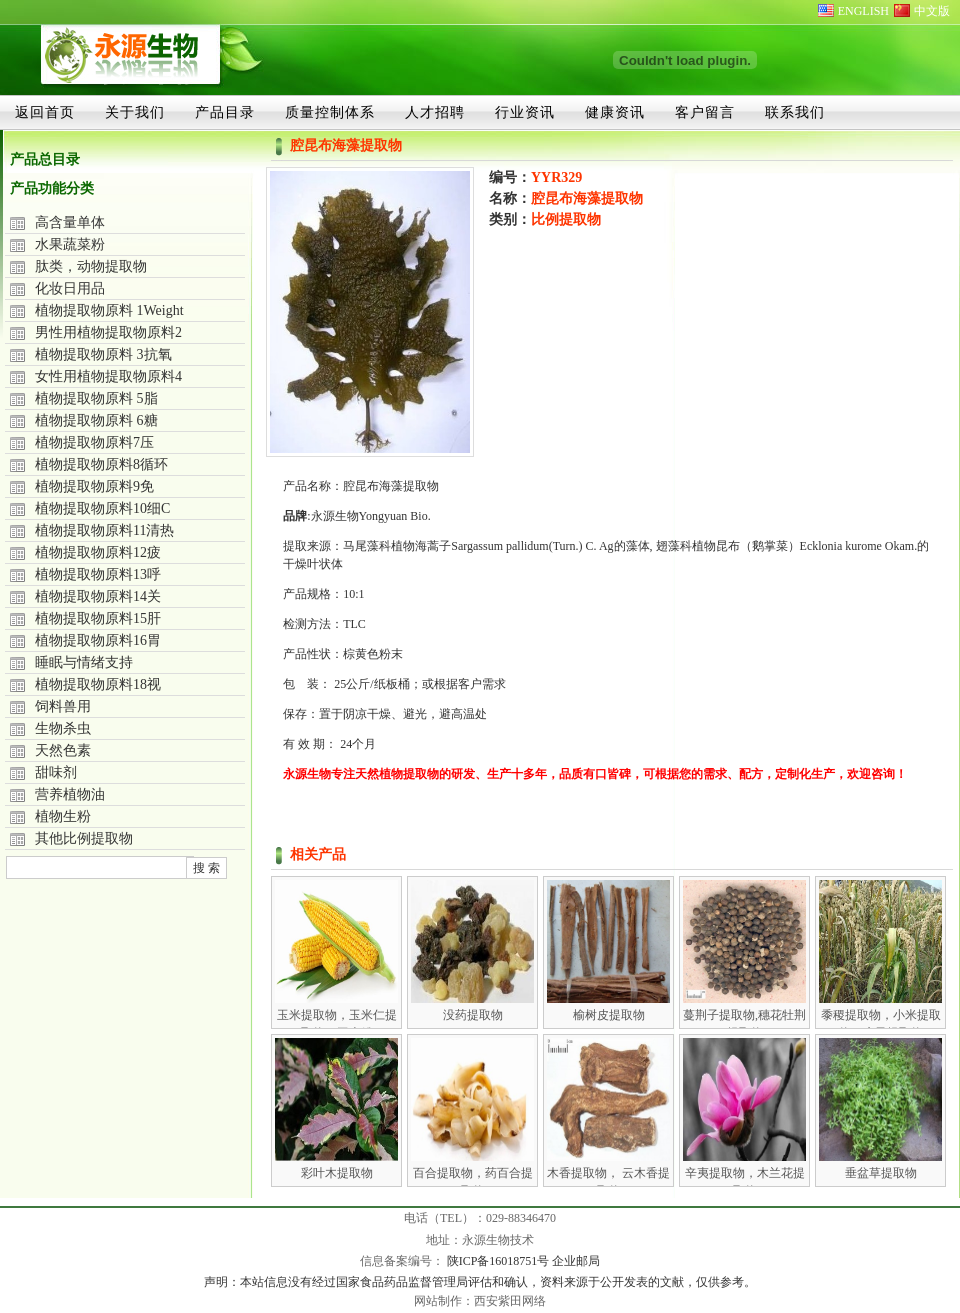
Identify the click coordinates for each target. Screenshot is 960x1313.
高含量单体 (70, 222)
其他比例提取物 (84, 838)
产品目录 (225, 112)
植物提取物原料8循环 (101, 464)
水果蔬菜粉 (70, 244)
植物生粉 (63, 816)
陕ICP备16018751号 (500, 1261)
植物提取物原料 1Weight (109, 310)
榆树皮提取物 (609, 1015)
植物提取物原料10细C (102, 508)
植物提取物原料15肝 (98, 618)
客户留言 (705, 112)
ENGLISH (863, 11)
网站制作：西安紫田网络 (480, 1301)
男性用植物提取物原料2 (108, 332)
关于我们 (135, 112)
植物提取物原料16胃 (98, 640)
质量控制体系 (330, 112)
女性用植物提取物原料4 (108, 376)
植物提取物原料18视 (98, 684)
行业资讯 (525, 112)
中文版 (932, 11)
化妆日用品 (70, 288)
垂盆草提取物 (881, 1173)
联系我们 (795, 112)
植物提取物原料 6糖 (96, 420)
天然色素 (63, 750)
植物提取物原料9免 (94, 486)
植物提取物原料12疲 (98, 552)
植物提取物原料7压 (94, 442)
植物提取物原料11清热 (104, 530)
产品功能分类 (52, 188)
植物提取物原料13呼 (98, 574)
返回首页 (45, 112)
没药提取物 (473, 1015)
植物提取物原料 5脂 (96, 398)
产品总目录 (45, 159)
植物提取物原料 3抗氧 (103, 354)
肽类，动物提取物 (91, 266)
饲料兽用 (63, 706)
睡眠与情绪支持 (84, 662)
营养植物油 (70, 794)
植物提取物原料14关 (98, 596)
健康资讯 (615, 112)
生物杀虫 (63, 728)
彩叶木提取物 (337, 1173)
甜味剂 (56, 772)
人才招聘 (435, 112)
